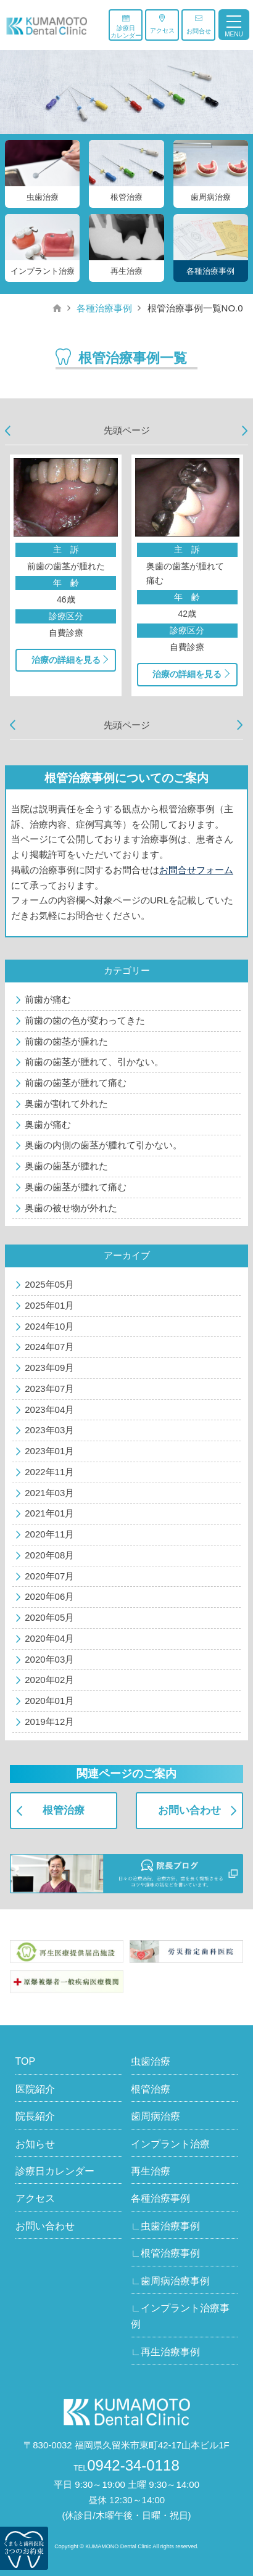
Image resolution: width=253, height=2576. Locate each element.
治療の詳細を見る (66, 660)
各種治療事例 (104, 308)
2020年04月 (49, 1638)
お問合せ (198, 24)
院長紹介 (35, 2116)
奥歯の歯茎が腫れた (66, 1166)
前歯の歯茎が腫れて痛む (75, 1082)
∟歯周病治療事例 (170, 2281)
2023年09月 (49, 1367)
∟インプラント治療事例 (180, 2316)
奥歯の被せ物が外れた (71, 1208)
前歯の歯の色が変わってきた (85, 1020)
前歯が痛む (48, 999)
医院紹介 (35, 2089)
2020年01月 (49, 1700)
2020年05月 (49, 1617)
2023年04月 (49, 1409)
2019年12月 (49, 1721)
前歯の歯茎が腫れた (66, 1041)
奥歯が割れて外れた (66, 1103)
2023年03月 (49, 1430)
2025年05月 (49, 1284)
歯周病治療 (155, 2116)
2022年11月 (49, 1472)
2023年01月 (49, 1451)
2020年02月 (49, 1679)
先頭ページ (127, 430)
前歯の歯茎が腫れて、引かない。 (94, 1061)
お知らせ (35, 2144)
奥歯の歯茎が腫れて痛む (75, 1187)
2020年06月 (49, 1596)
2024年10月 (49, 1326)
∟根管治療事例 (165, 2253)
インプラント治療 (170, 2144)
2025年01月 (49, 1305)
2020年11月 (49, 1534)
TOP (25, 2061)
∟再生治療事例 (165, 2352)
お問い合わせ (189, 1810)
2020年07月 (49, 1576)
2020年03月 (49, 1659)
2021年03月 (49, 1493)
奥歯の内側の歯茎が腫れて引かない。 (103, 1145)
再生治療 (150, 2171)
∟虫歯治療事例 (165, 2226)
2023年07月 (49, 1388)
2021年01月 (49, 1513)
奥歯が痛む (48, 1124)
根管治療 (64, 1810)
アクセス (162, 24)
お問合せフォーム (196, 870)
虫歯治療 (150, 2061)
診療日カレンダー (125, 26)
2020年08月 (49, 1555)
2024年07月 (49, 1346)
